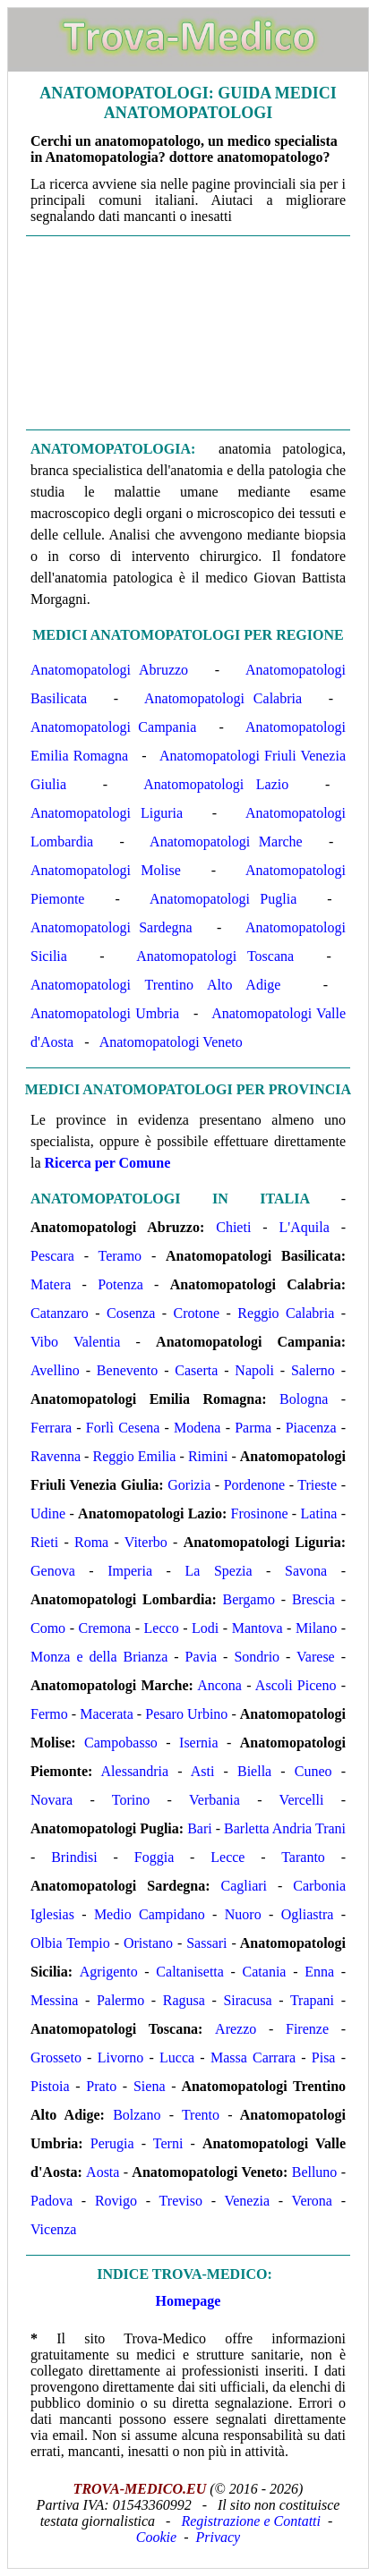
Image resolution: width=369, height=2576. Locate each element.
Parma (253, 1427)
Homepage (188, 2300)
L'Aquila (304, 1227)
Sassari (206, 1943)
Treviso (180, 2200)
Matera (50, 1284)
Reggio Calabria (285, 1313)
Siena (149, 2086)
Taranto (303, 1857)
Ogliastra (307, 1914)
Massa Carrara (253, 2057)
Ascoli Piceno (296, 1685)
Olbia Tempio (70, 1943)
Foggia (154, 1857)
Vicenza (53, 2229)
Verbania (214, 1799)
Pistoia (50, 2086)
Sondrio (256, 1656)
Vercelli (301, 1799)
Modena (197, 1427)
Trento (200, 2114)
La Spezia (218, 1570)
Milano (316, 1628)
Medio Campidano (149, 1914)
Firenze (307, 2028)
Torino (131, 1799)
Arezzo (235, 2028)
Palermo (120, 2000)
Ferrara (51, 1427)
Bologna (303, 1399)
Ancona (219, 1685)
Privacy (217, 2537)
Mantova (257, 1628)
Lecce (227, 1857)
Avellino (55, 1370)
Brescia (313, 1599)
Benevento (127, 1370)
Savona (306, 1570)
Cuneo (313, 1771)
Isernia (199, 1742)
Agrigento (109, 1971)
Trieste (317, 1484)
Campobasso (121, 1742)
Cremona (105, 1628)
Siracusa (247, 2000)
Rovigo (116, 2200)
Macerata (106, 1714)
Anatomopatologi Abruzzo (109, 669)
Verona (312, 2200)
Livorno (121, 2057)
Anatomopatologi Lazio (215, 784)
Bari (199, 1828)
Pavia (201, 1656)
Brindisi (74, 1857)
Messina (54, 2000)
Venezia (247, 2200)
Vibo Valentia (75, 1341)
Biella (254, 1771)
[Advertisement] (188, 332)
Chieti (233, 1227)
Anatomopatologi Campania (113, 727)
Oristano (148, 1943)
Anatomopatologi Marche (226, 841)
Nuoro (243, 1914)
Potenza (120, 1284)
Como (47, 1628)
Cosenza (131, 1313)
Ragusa (184, 2000)
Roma (91, 1542)
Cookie (156, 2537)
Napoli (254, 1370)
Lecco (161, 1628)
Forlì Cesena (123, 1427)
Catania (265, 1971)
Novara (51, 1799)
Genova (52, 1570)
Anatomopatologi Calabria (223, 698)
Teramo (120, 1255)
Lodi (205, 1628)
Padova (51, 2200)
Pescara (52, 1255)
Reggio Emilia (134, 1456)
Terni (168, 2143)
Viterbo (145, 1542)
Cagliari (243, 1885)
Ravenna (55, 1456)
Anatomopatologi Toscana (215, 956)
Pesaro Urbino (186, 1714)
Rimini (207, 1456)
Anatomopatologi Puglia (223, 898)
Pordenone (254, 1484)
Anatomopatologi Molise (105, 870)
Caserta (196, 1370)
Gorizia (188, 1484)
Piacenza (311, 1427)
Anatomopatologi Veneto (171, 1042)
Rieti (44, 1542)
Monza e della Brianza (98, 1656)
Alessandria (135, 1771)
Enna (319, 1971)
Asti (203, 1771)
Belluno (315, 2172)
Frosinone (259, 1513)
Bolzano (136, 2114)
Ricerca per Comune (108, 1162)
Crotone (197, 1313)
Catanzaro (59, 1313)
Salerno (313, 1370)
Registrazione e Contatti (251, 2521)
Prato (101, 2086)
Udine (47, 1513)
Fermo (49, 1714)
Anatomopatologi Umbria (104, 1013)
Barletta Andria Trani (285, 1828)
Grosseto (56, 2057)
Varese (315, 1656)
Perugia (112, 2143)
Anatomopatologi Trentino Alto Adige (155, 984)
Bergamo (249, 1599)
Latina (319, 1513)
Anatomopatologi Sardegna (111, 927)
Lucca (176, 2057)
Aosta (102, 2172)
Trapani (312, 2000)
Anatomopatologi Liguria (106, 812)
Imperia (129, 1570)
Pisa (324, 2057)
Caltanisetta (190, 1971)
